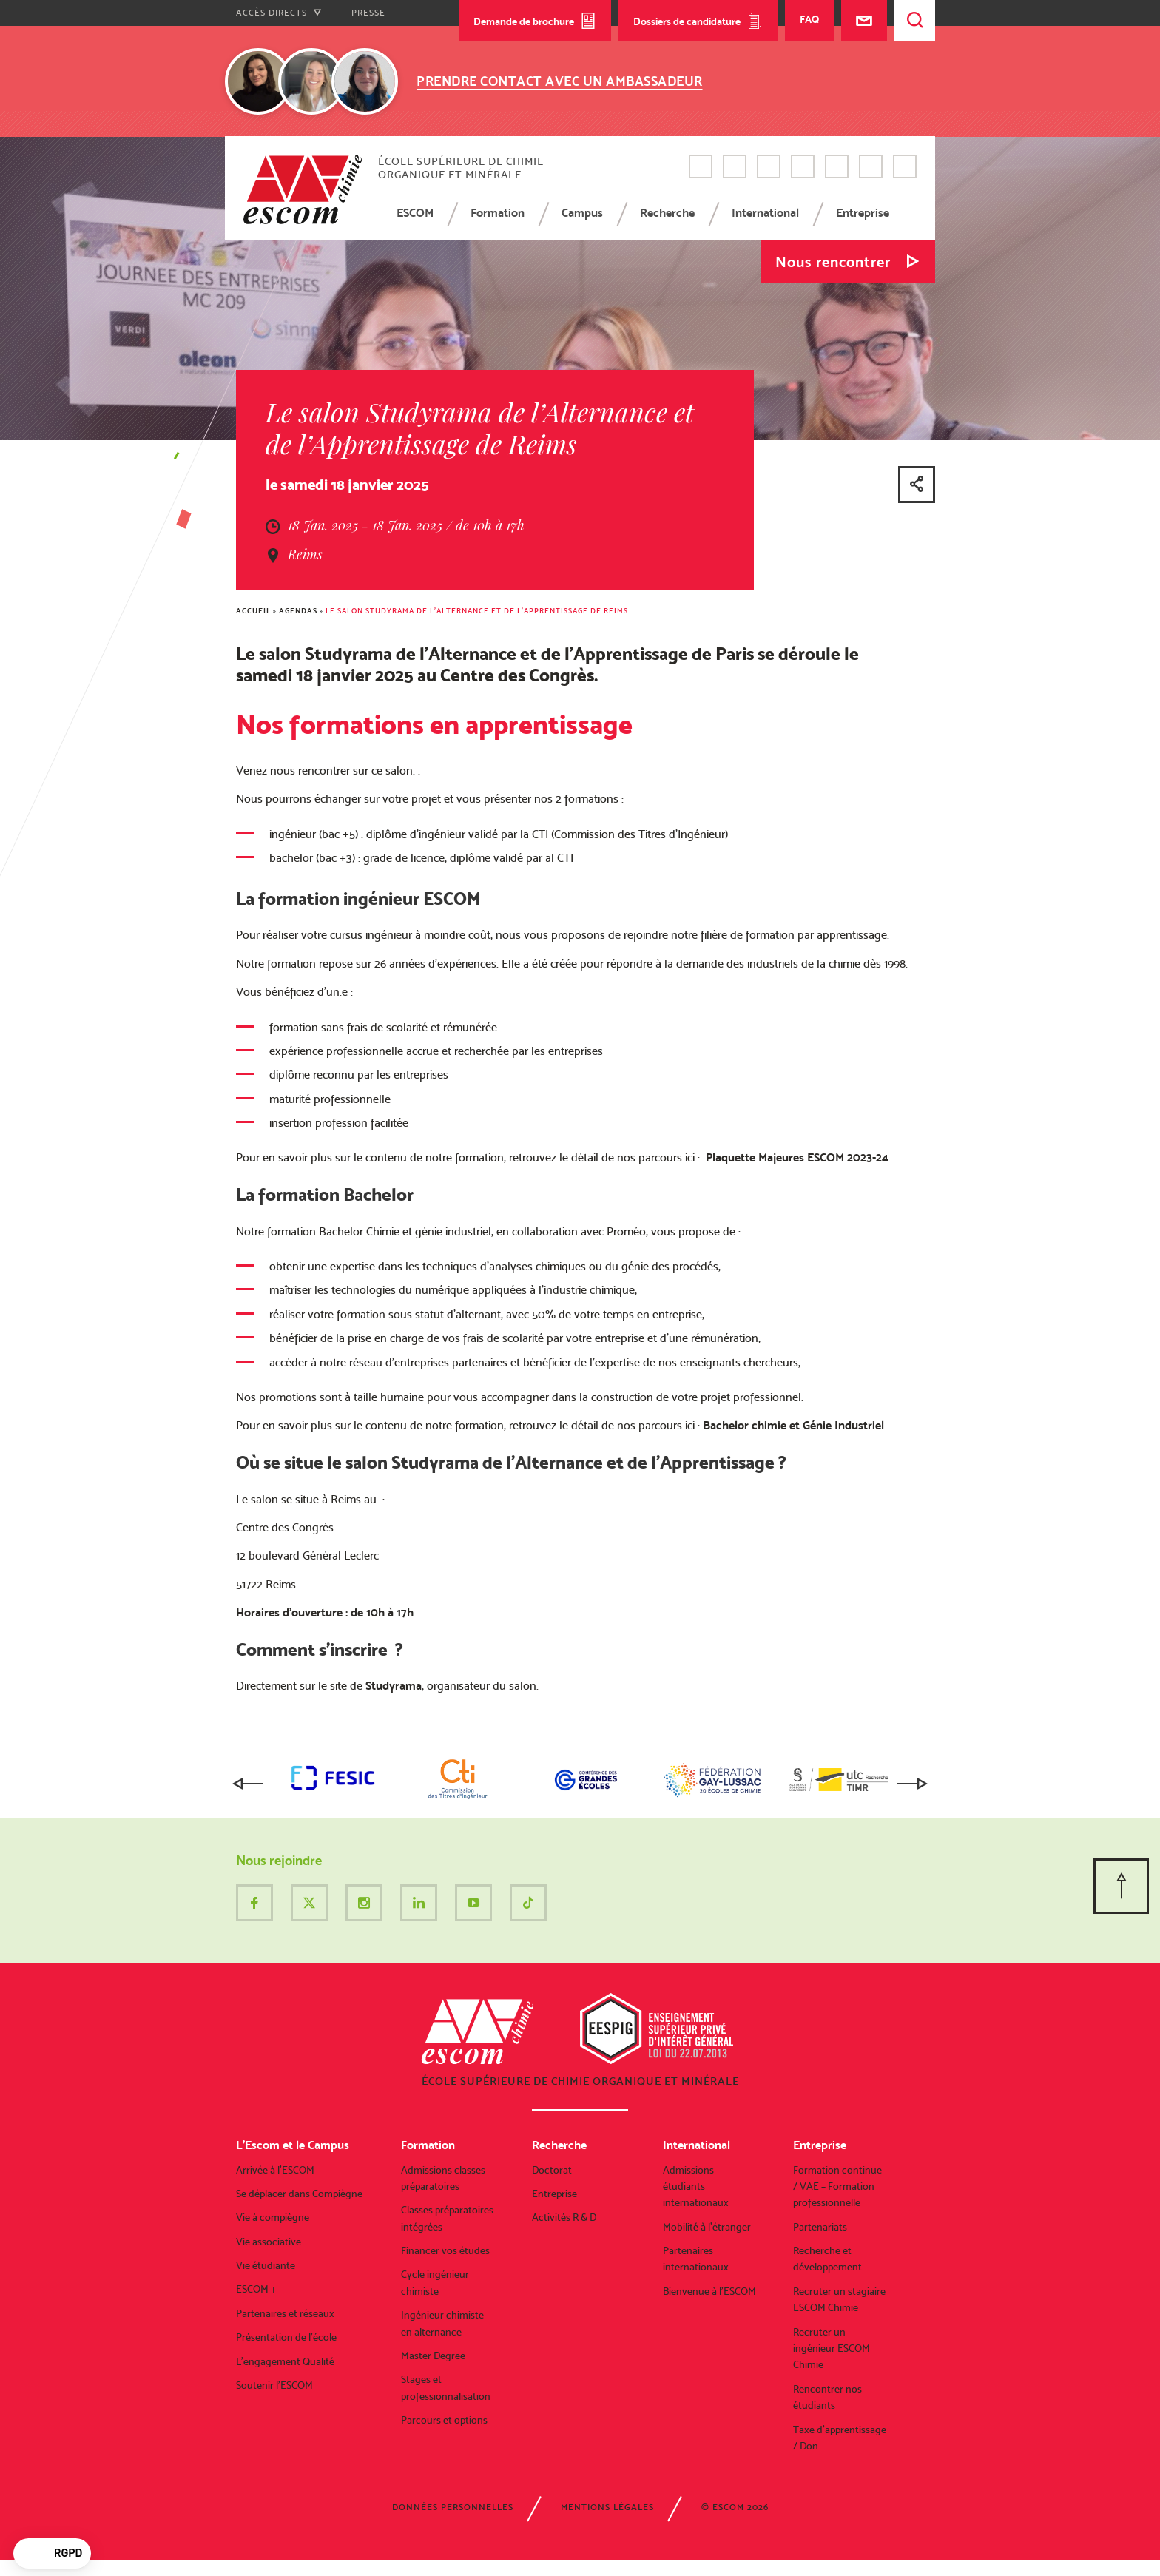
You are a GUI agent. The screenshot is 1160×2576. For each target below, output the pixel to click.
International (765, 213)
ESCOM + (256, 2289)
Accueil (253, 611)
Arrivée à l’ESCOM (275, 2170)
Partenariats (820, 2227)
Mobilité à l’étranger (707, 2227)
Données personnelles (452, 2507)
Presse (368, 12)
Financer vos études (445, 2250)
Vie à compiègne (272, 2217)
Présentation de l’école (286, 2337)
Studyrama (393, 1686)
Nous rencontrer (833, 262)
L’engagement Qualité (285, 2361)
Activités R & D (564, 2217)
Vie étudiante (265, 2265)
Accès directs (279, 12)
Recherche (667, 213)
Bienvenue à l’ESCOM (709, 2291)
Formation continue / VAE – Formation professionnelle (837, 2186)
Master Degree (433, 2355)
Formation (498, 213)
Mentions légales (607, 2507)
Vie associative (268, 2242)
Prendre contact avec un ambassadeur (560, 81)
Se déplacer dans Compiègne (299, 2193)
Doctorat (552, 2170)
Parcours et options (444, 2420)
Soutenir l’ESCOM (274, 2385)
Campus (582, 213)
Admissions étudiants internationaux (696, 2186)
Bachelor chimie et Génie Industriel (793, 1425)
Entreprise (862, 213)
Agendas (298, 611)
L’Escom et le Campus (292, 2145)
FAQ (809, 19)
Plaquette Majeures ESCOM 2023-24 (797, 1157)
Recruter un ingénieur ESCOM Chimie (831, 2348)
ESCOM (415, 213)
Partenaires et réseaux (285, 2313)
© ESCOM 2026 (735, 2507)
